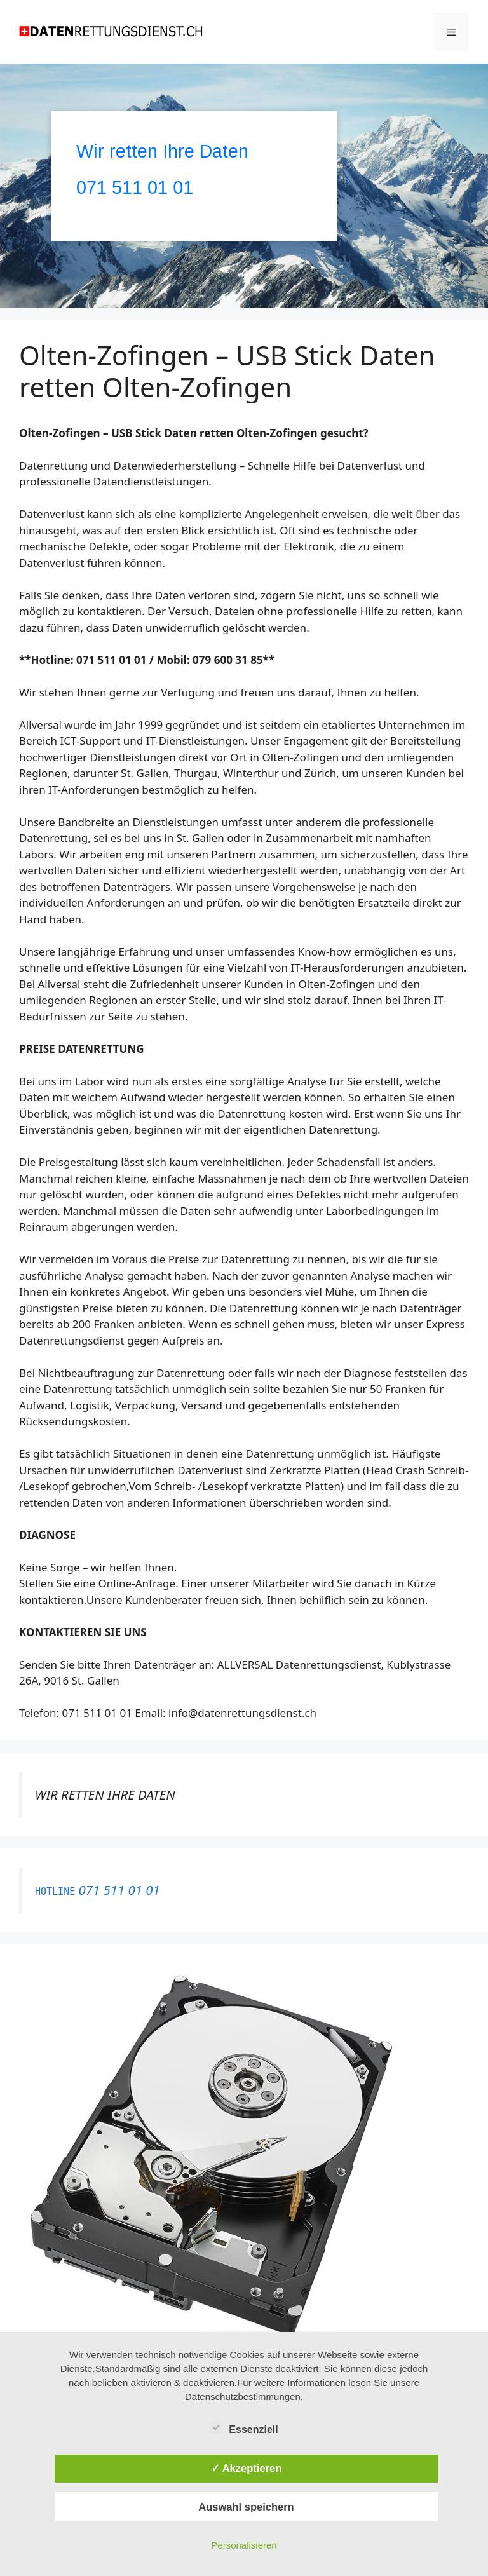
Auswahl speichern (246, 2506)
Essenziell (244, 2427)
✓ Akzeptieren (246, 2468)
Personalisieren (243, 2545)
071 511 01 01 (134, 187)
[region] (244, 186)
